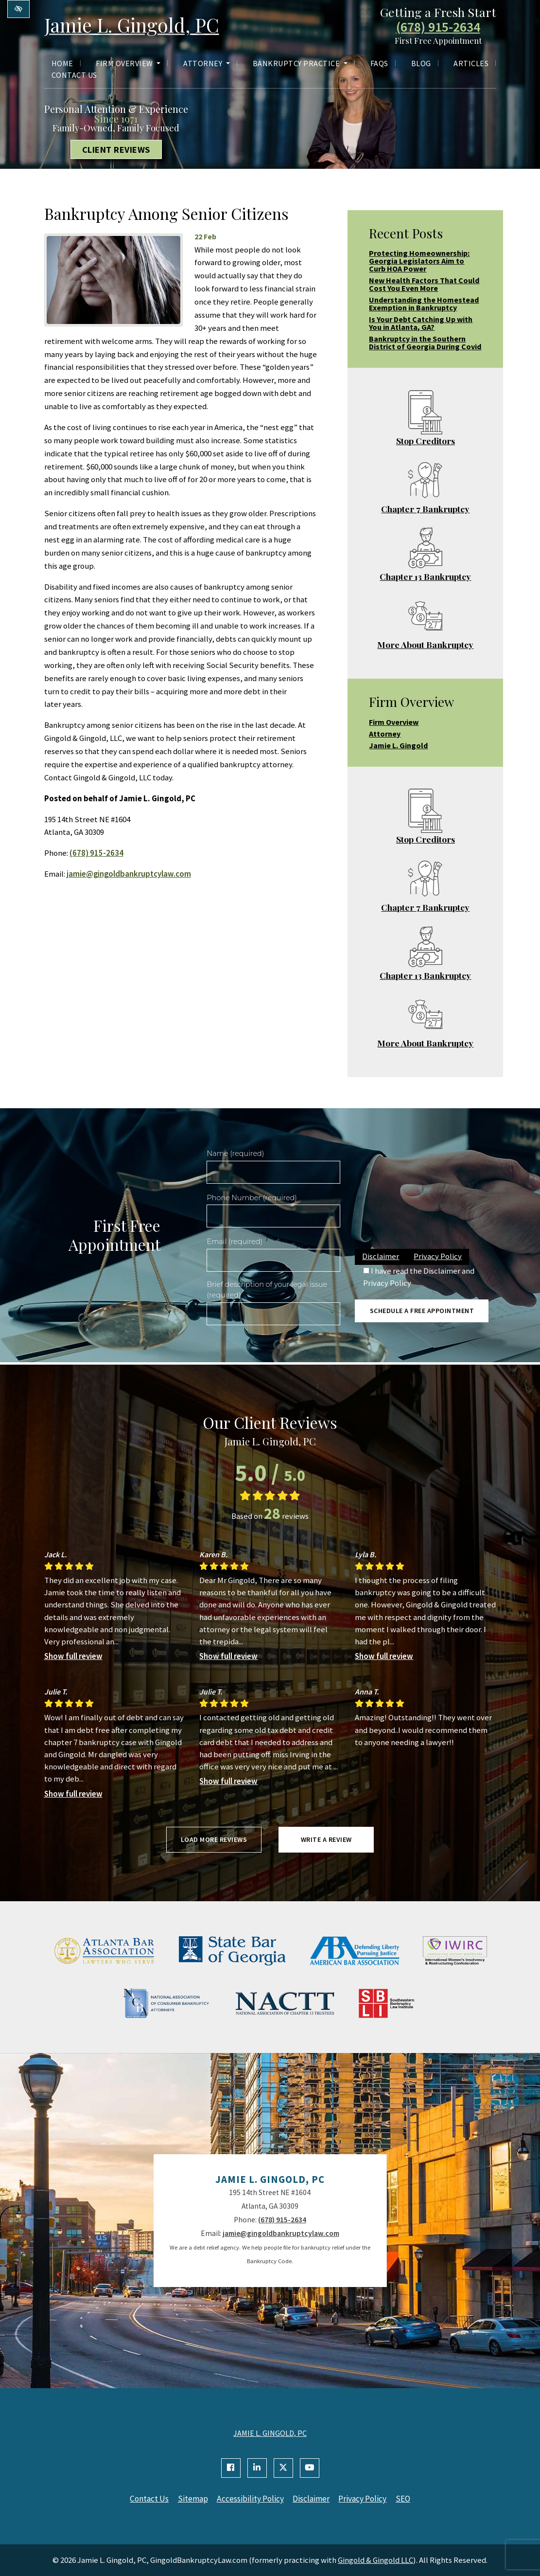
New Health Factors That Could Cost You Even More (424, 284)
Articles (470, 64)
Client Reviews (116, 149)
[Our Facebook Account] (231, 2468)
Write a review (326, 1839)
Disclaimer (380, 1256)
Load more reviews (214, 1839)
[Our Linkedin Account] (257, 2468)
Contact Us (74, 75)
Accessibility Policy (249, 2498)
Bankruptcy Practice (300, 64)
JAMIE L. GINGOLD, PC (270, 2433)
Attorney (206, 64)
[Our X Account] (283, 2468)
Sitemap (191, 2498)
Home (62, 64)
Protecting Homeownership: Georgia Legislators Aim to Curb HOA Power (419, 260)
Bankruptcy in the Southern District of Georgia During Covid (425, 342)
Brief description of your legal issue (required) (267, 1289)
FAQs (379, 64)
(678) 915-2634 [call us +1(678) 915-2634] (438, 27)
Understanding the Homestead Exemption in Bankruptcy (424, 303)
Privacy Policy (438, 1256)
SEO (406, 2498)
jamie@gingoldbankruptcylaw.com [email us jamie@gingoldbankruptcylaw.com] (129, 873)
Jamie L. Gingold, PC (133, 25)
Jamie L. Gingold (398, 745)
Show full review (73, 1656)
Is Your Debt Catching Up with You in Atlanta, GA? (420, 323)
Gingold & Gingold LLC (375, 2559)
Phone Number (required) (251, 1197)
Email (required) (234, 1241)
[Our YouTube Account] (309, 2468)
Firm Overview (128, 64)
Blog (421, 64)
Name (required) (235, 1153)
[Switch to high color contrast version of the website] (18, 9)
